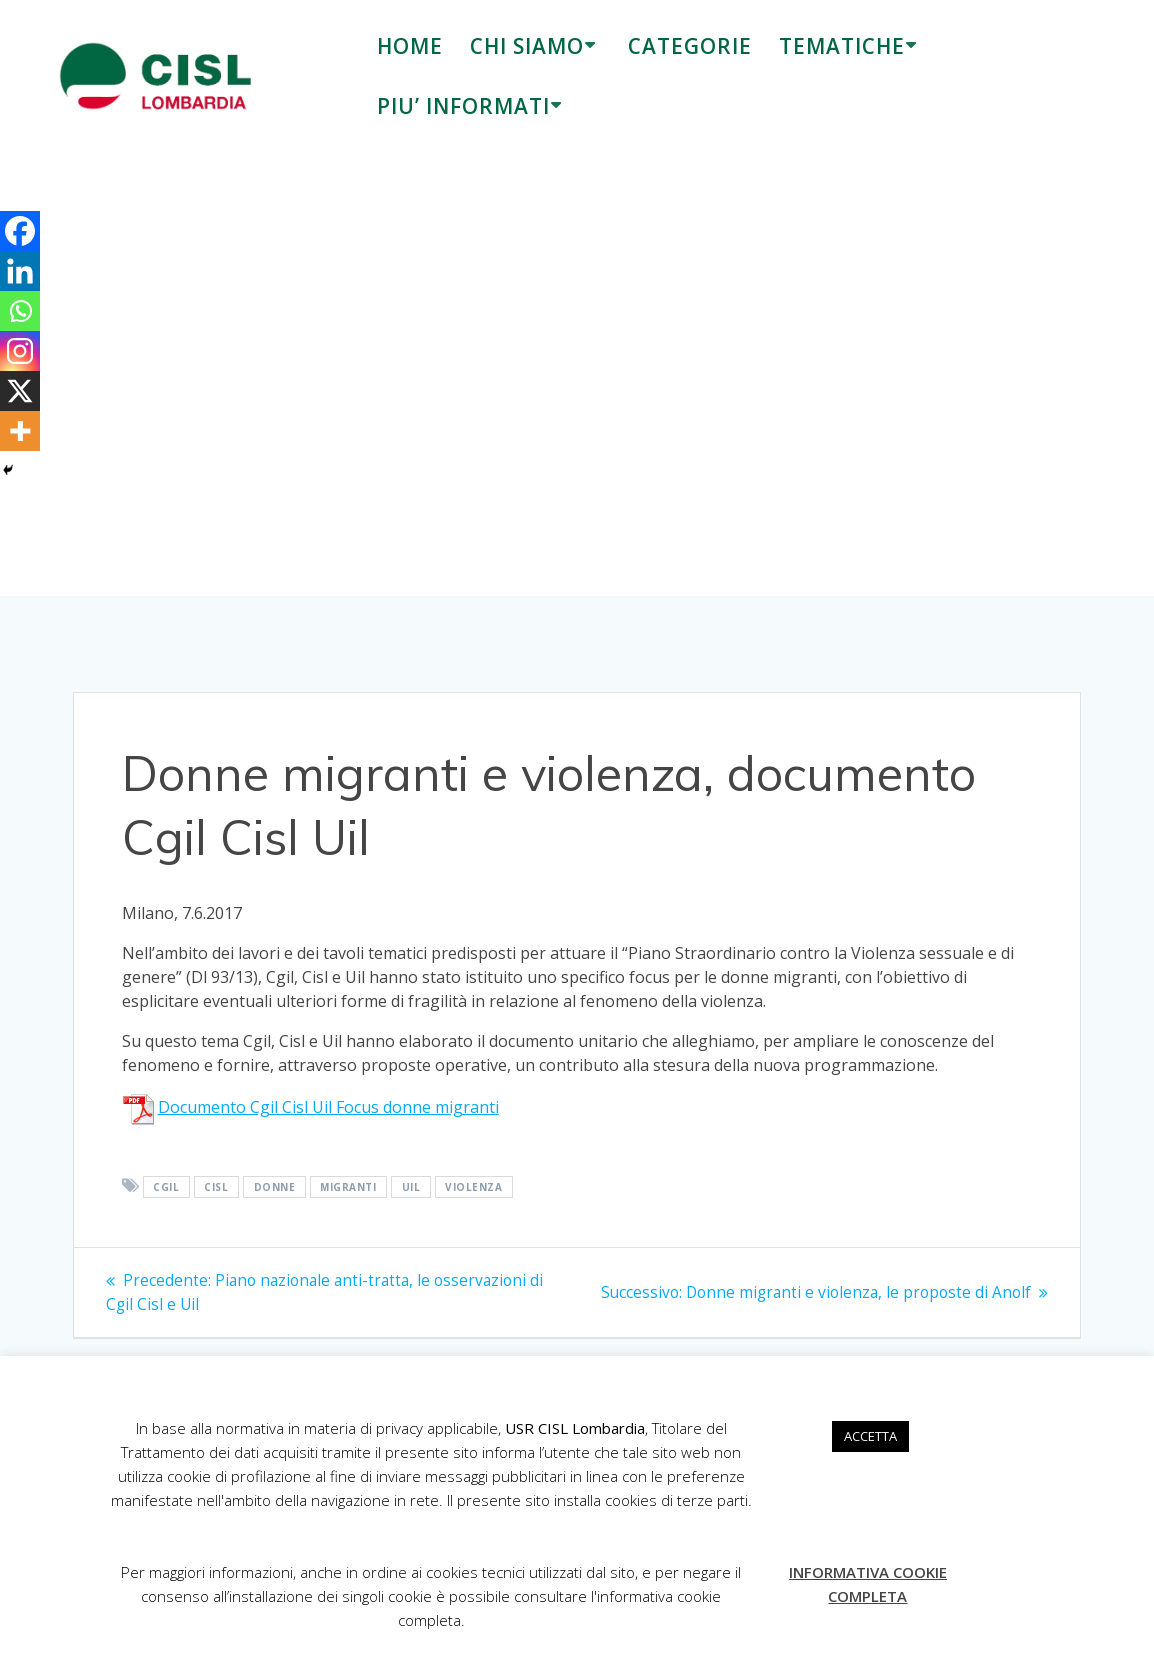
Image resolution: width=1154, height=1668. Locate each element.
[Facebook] (20, 231)
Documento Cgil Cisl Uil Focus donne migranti (328, 1107)
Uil (411, 1187)
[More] (20, 431)
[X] (20, 391)
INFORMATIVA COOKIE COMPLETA (868, 1584)
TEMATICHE (842, 46)
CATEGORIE (690, 46)
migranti (348, 1187)
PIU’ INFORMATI (463, 106)
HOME (410, 46)
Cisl (216, 1187)
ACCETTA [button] (870, 1436)
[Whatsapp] (20, 311)
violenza (473, 1187)
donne (275, 1187)
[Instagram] (20, 351)
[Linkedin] (20, 271)
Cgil (166, 1187)
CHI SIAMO (527, 46)
